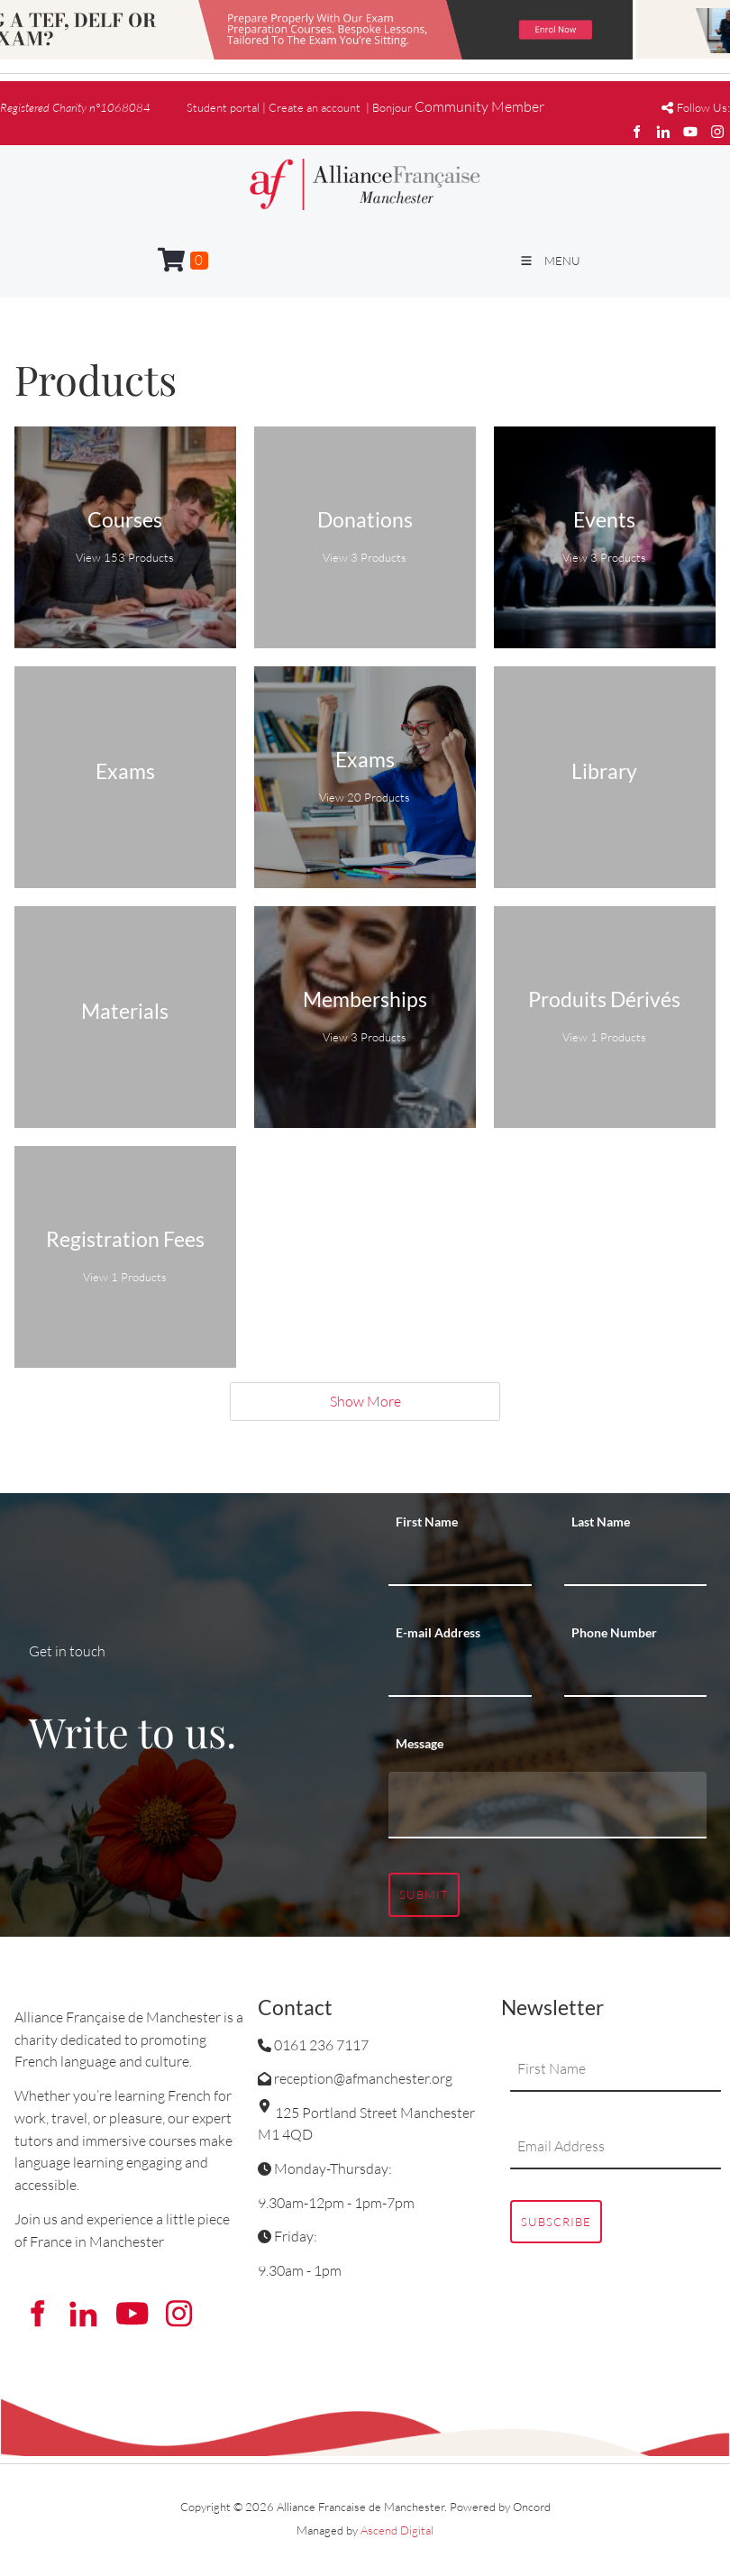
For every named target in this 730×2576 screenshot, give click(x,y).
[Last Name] (635, 1563)
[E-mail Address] (460, 1674)
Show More (365, 1401)
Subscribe (556, 2221)
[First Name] (460, 1563)
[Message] (547, 1805)
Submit (424, 1894)
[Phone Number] (635, 1674)
